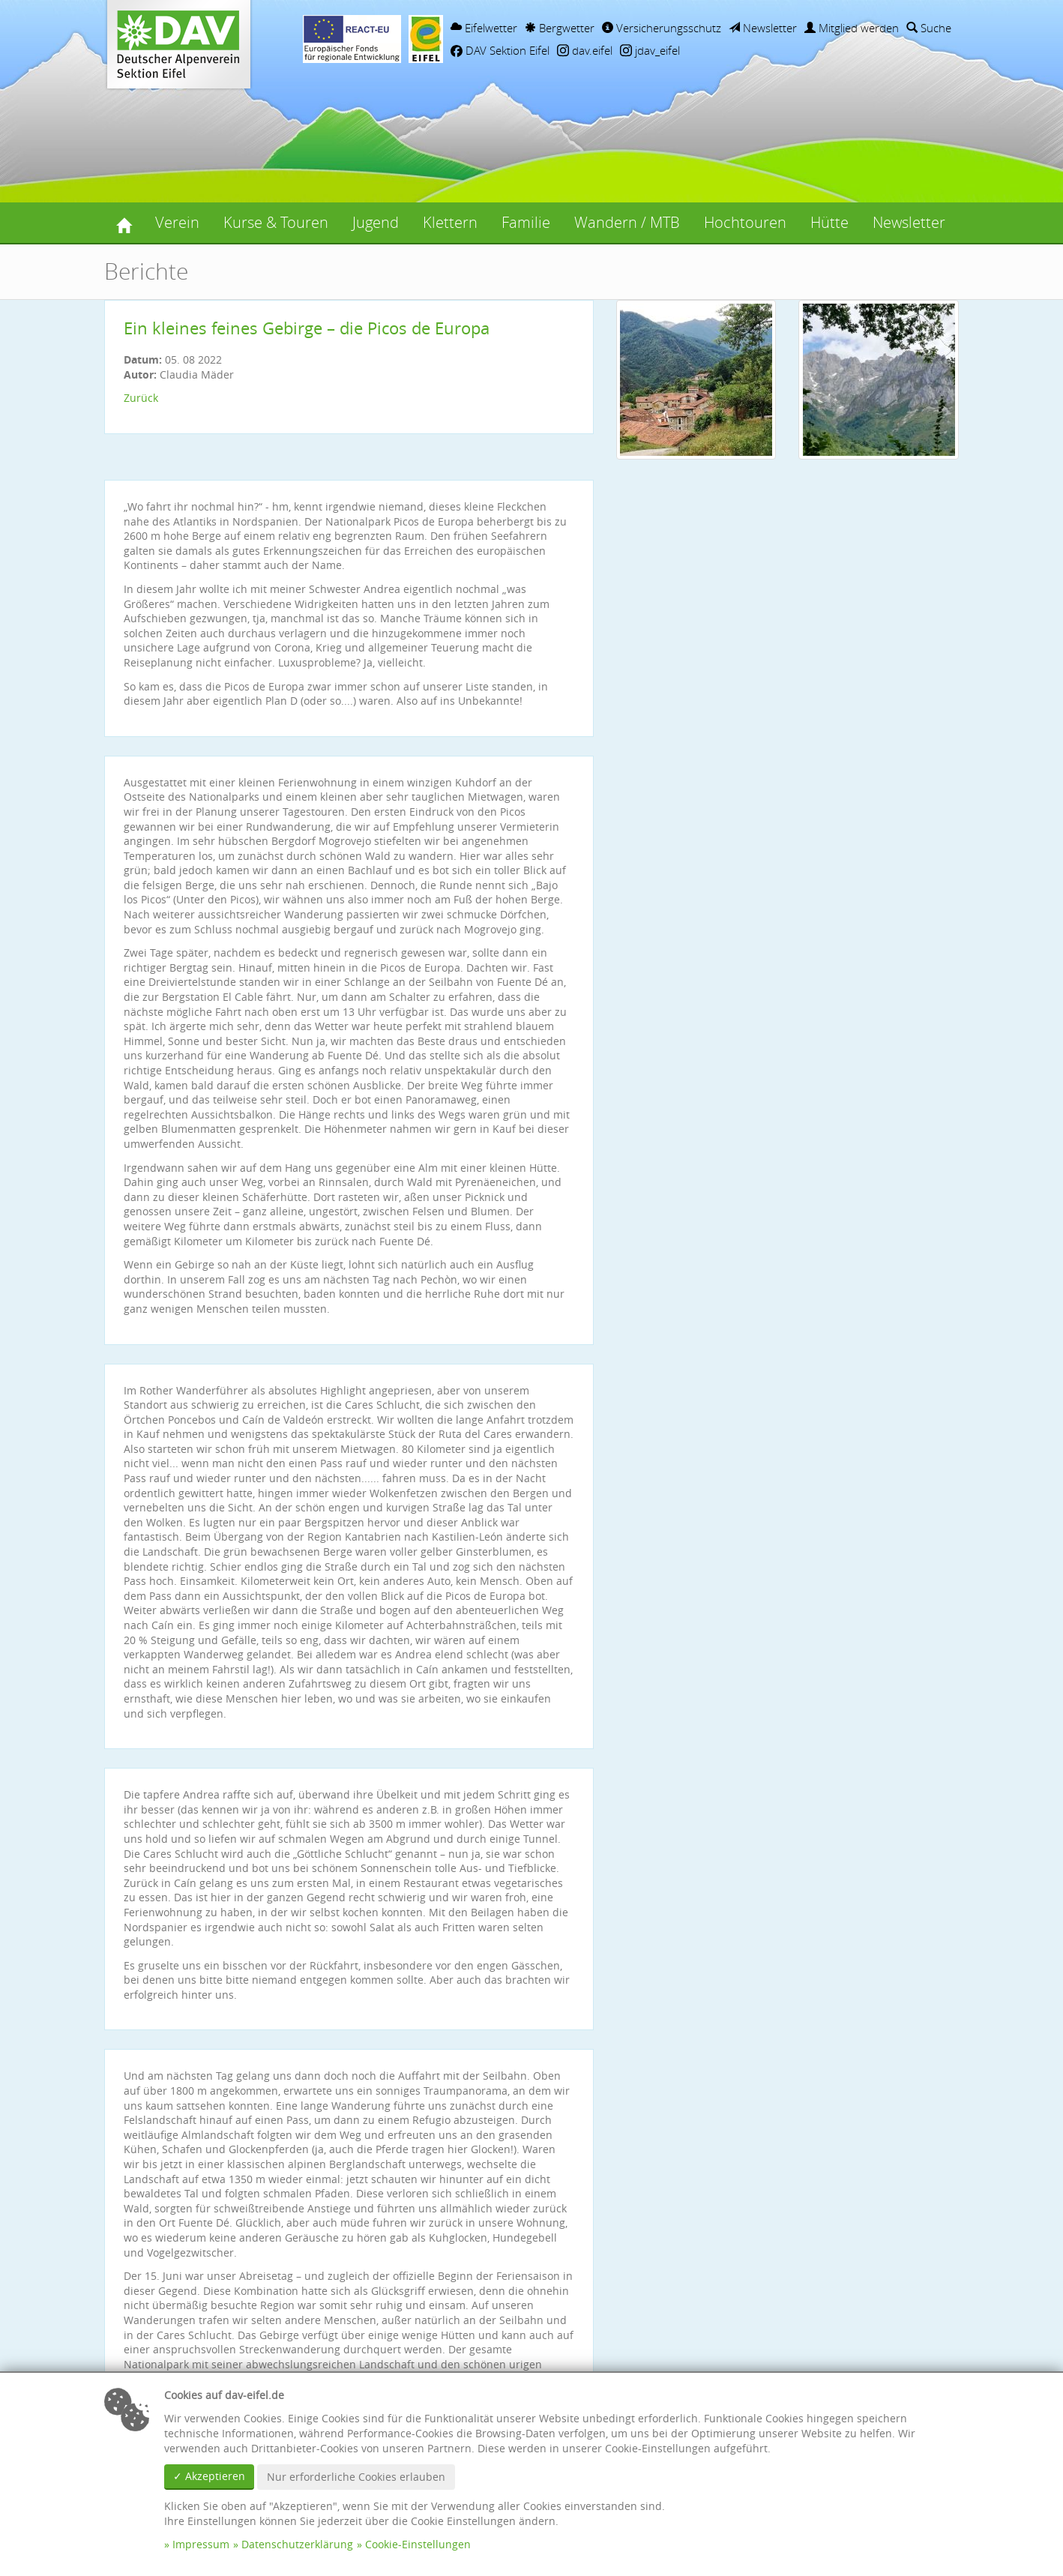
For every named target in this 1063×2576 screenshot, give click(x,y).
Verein (177, 222)
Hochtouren (745, 222)
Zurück (141, 398)
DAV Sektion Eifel (500, 50)
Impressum (200, 2544)
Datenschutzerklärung (297, 2544)
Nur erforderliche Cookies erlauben (356, 2477)
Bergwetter (559, 27)
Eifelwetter (484, 27)
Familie (526, 222)
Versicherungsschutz (661, 27)
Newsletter (763, 27)
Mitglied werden (851, 27)
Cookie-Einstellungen (418, 2544)
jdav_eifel (650, 50)
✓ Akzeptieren (209, 2476)
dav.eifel (584, 50)
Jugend (375, 222)
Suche (928, 27)
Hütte (829, 222)
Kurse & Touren (275, 222)
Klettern (450, 222)
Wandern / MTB (627, 222)
